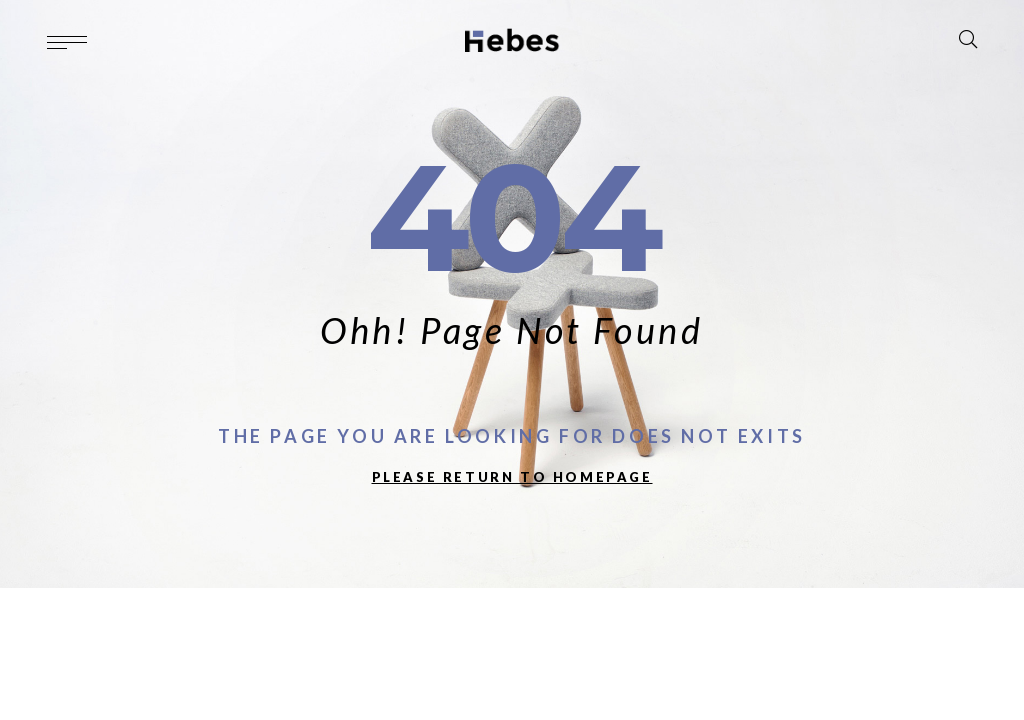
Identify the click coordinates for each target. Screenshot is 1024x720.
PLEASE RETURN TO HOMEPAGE (512, 477)
